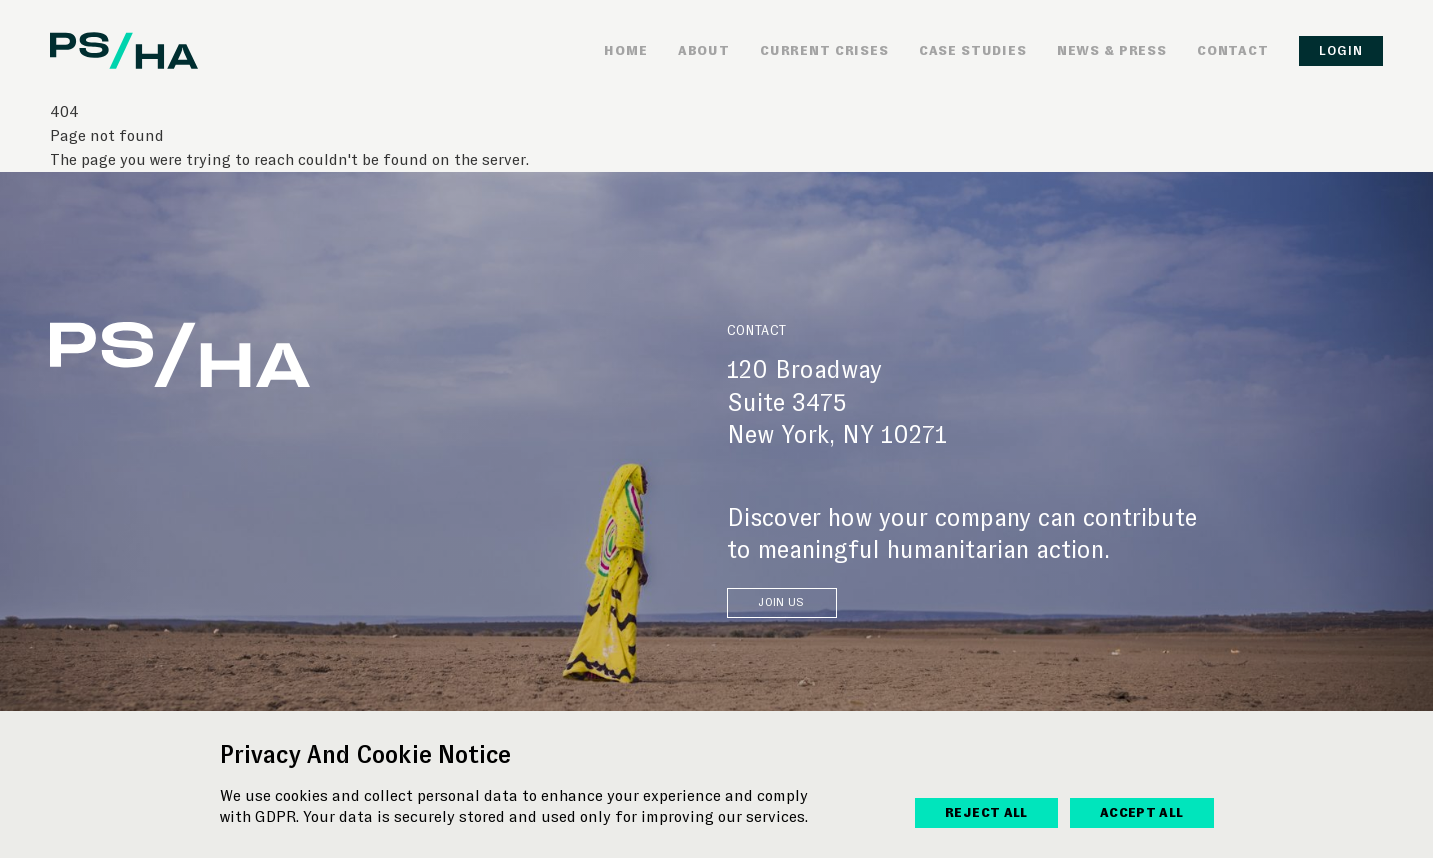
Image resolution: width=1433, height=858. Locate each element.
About (704, 51)
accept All (1142, 813)
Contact (1233, 51)
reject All (986, 813)
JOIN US (781, 603)
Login (1341, 51)
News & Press (1112, 51)
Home (625, 51)
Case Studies (973, 51)
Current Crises (824, 51)
